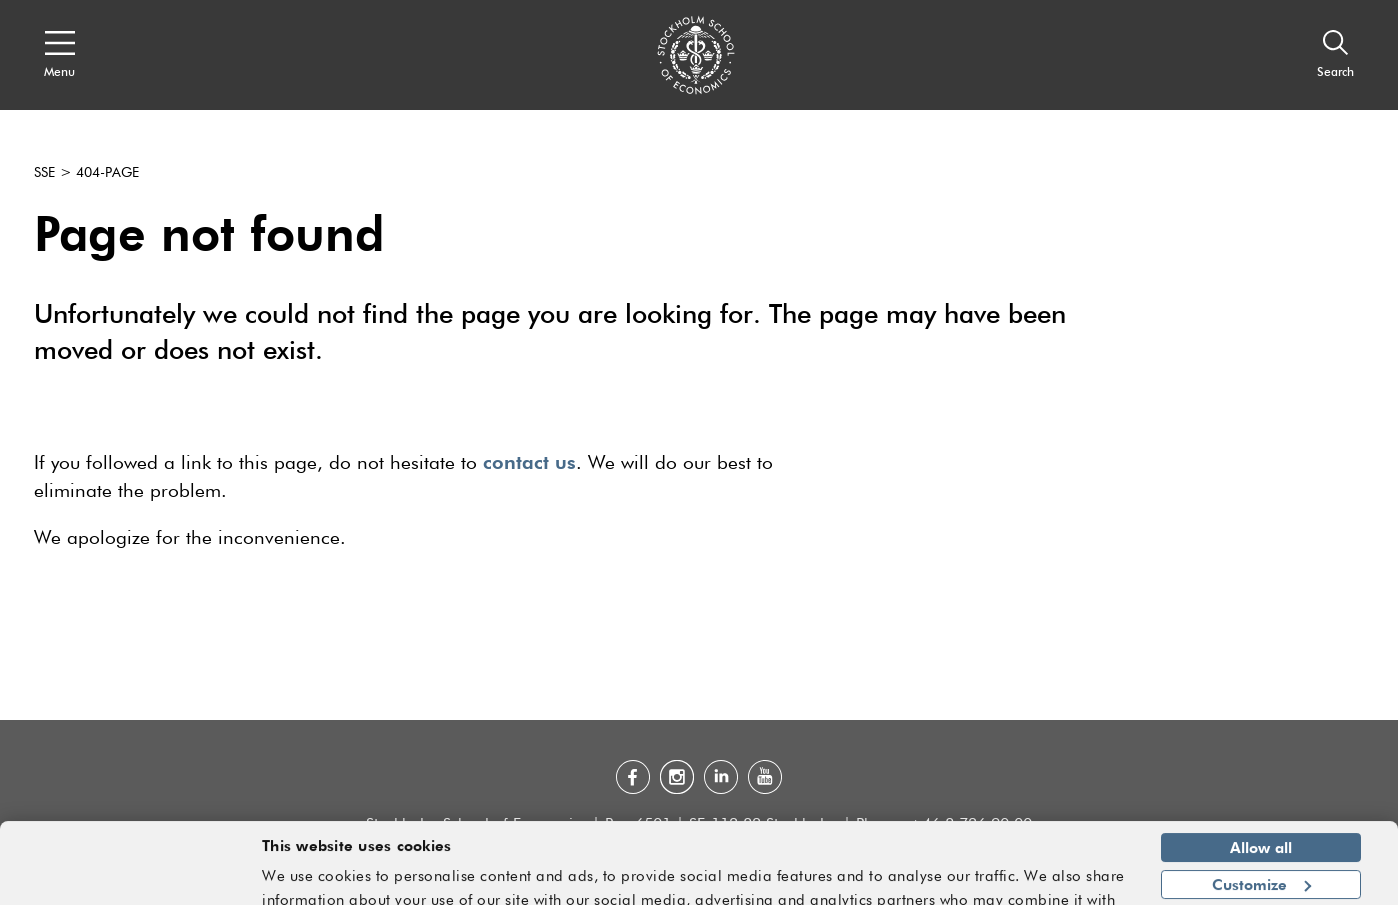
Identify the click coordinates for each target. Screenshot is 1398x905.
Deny (1260, 877)
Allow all (1261, 804)
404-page (107, 173)
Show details (1072, 881)
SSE (44, 173)
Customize (1261, 840)
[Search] (1335, 55)
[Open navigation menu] (59, 55)
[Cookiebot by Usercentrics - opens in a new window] (129, 878)
